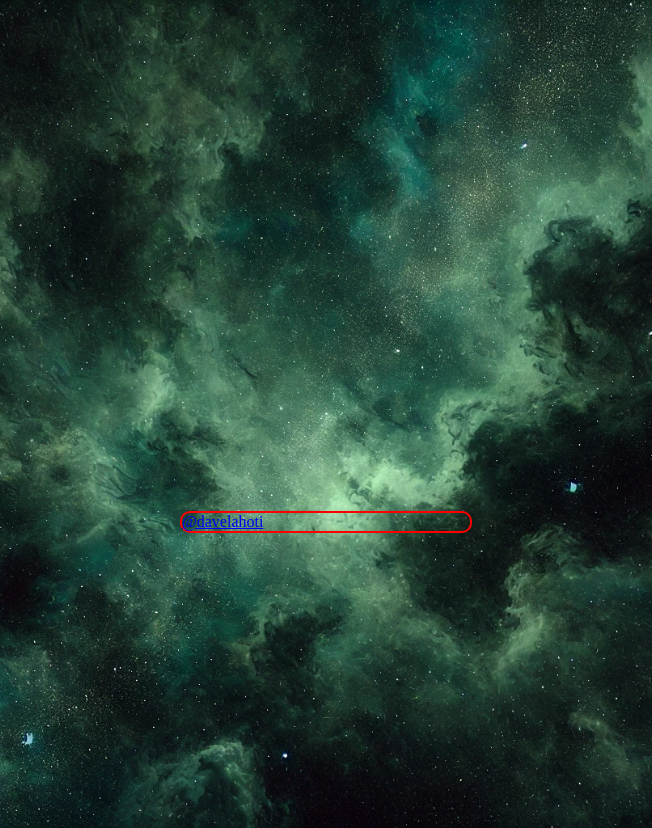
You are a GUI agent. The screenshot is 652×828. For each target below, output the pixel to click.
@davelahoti (222, 521)
